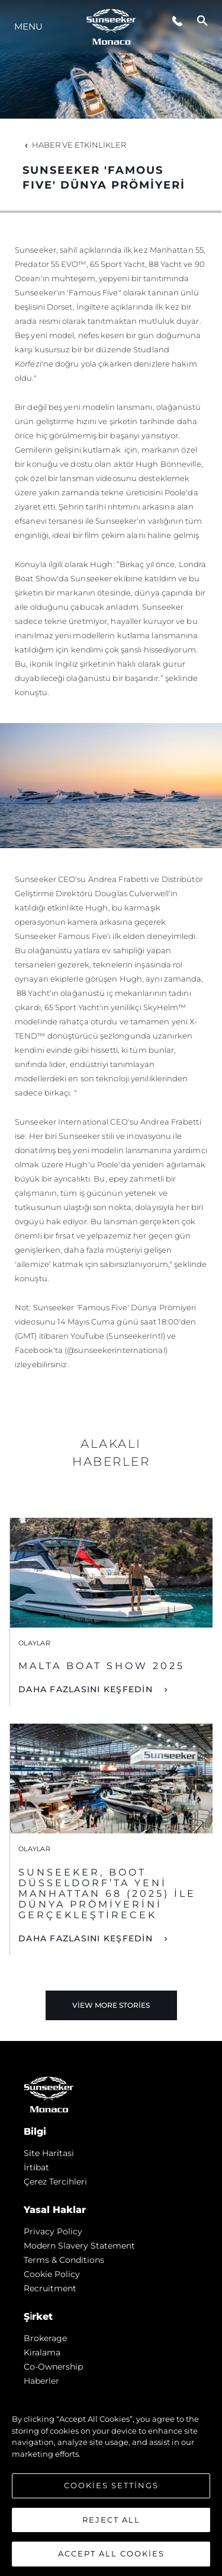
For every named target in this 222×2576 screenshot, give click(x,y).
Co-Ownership (53, 2366)
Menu (28, 26)
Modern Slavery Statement (79, 2245)
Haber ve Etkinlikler (74, 144)
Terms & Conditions (64, 2260)
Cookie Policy (52, 2274)
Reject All (111, 2519)
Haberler (41, 2381)
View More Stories (111, 2005)
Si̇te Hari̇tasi (49, 2153)
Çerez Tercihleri (55, 2181)
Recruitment (50, 2288)
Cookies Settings (111, 2485)
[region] (111, 2480)
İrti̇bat (36, 2167)
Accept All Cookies (111, 2553)
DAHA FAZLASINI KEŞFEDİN (87, 1689)
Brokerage (45, 2338)
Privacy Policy (53, 2231)
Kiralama (42, 2352)
